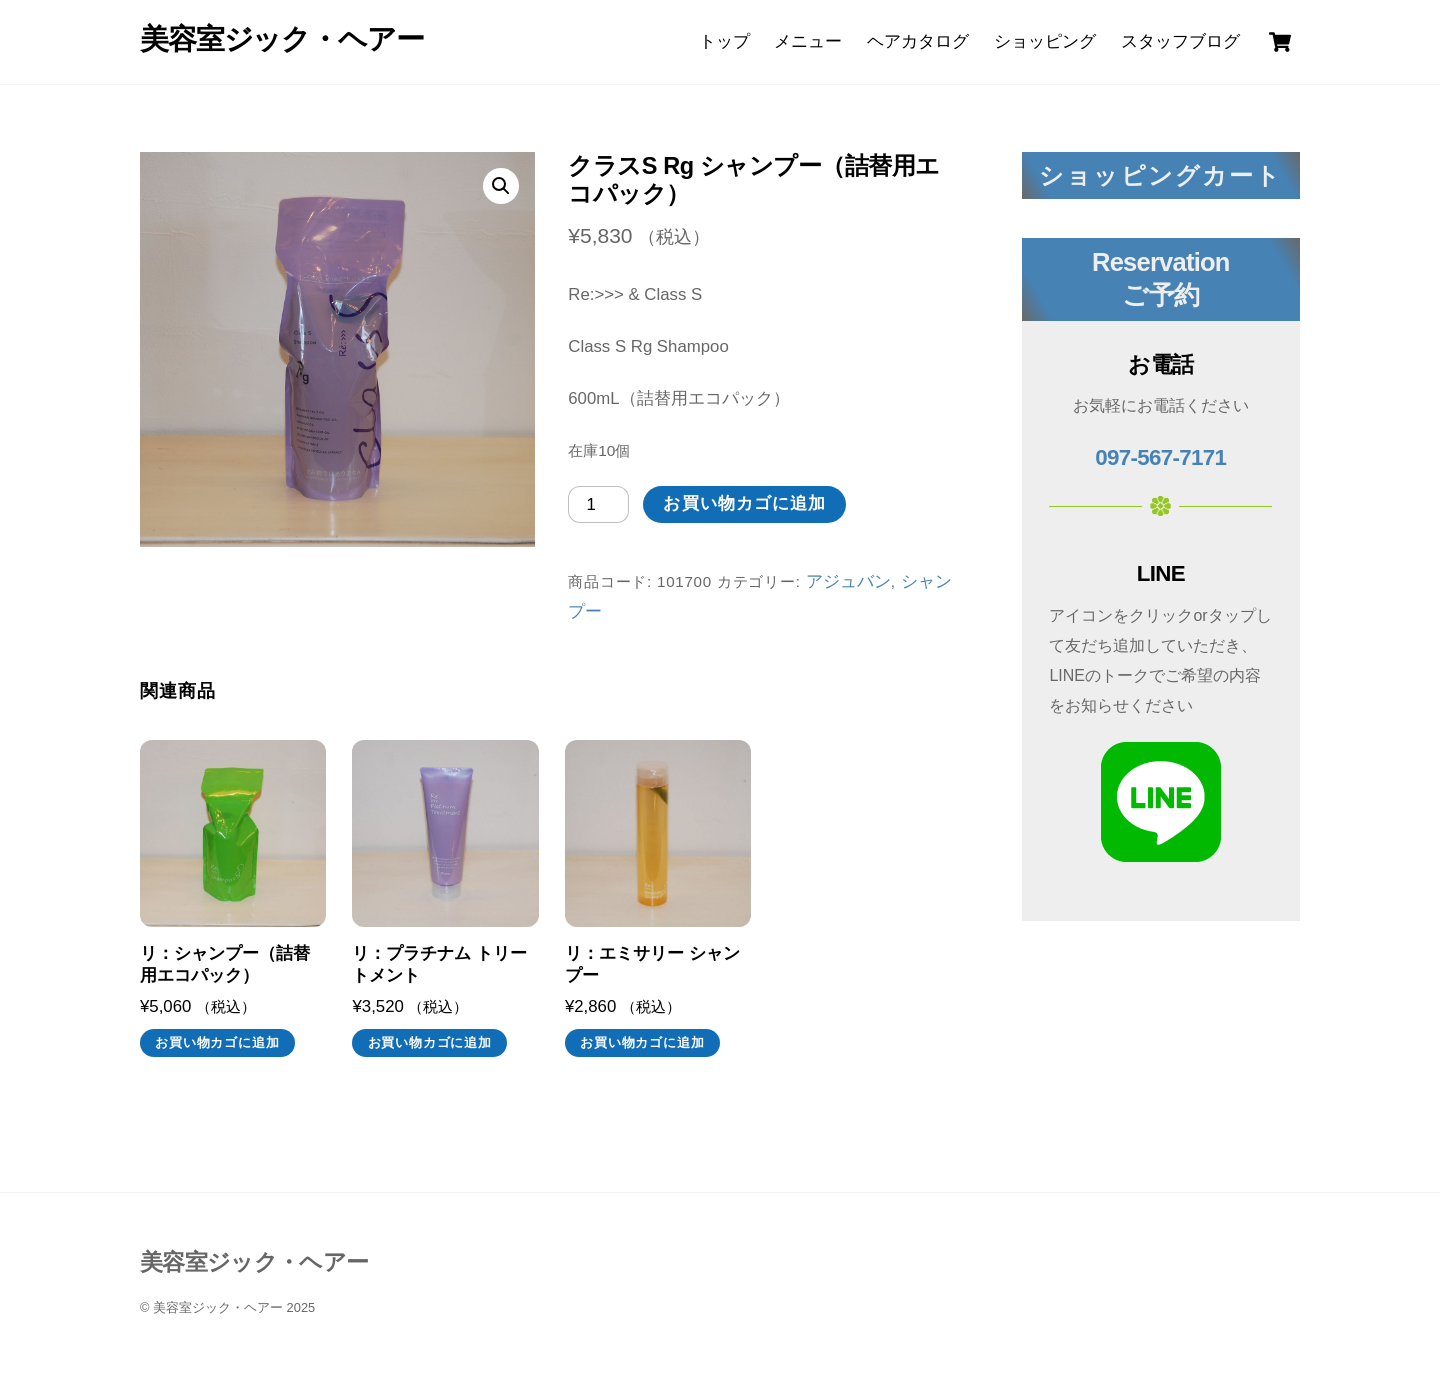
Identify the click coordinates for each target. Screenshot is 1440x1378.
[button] (501, 186)
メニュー (808, 41)
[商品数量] (598, 504)
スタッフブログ (1180, 41)
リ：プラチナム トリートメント (439, 964)
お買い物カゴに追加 (744, 503)
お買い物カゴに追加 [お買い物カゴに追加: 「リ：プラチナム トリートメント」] (430, 1043)
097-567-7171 (1160, 457)
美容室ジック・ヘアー (218, 1307)
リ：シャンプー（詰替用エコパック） (225, 964)
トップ (724, 41)
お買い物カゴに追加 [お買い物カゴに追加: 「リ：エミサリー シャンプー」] (642, 1043)
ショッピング (1045, 41)
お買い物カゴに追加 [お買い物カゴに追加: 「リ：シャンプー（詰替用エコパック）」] (217, 1043)
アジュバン (848, 581)
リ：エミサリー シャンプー (652, 964)
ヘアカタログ (918, 41)
